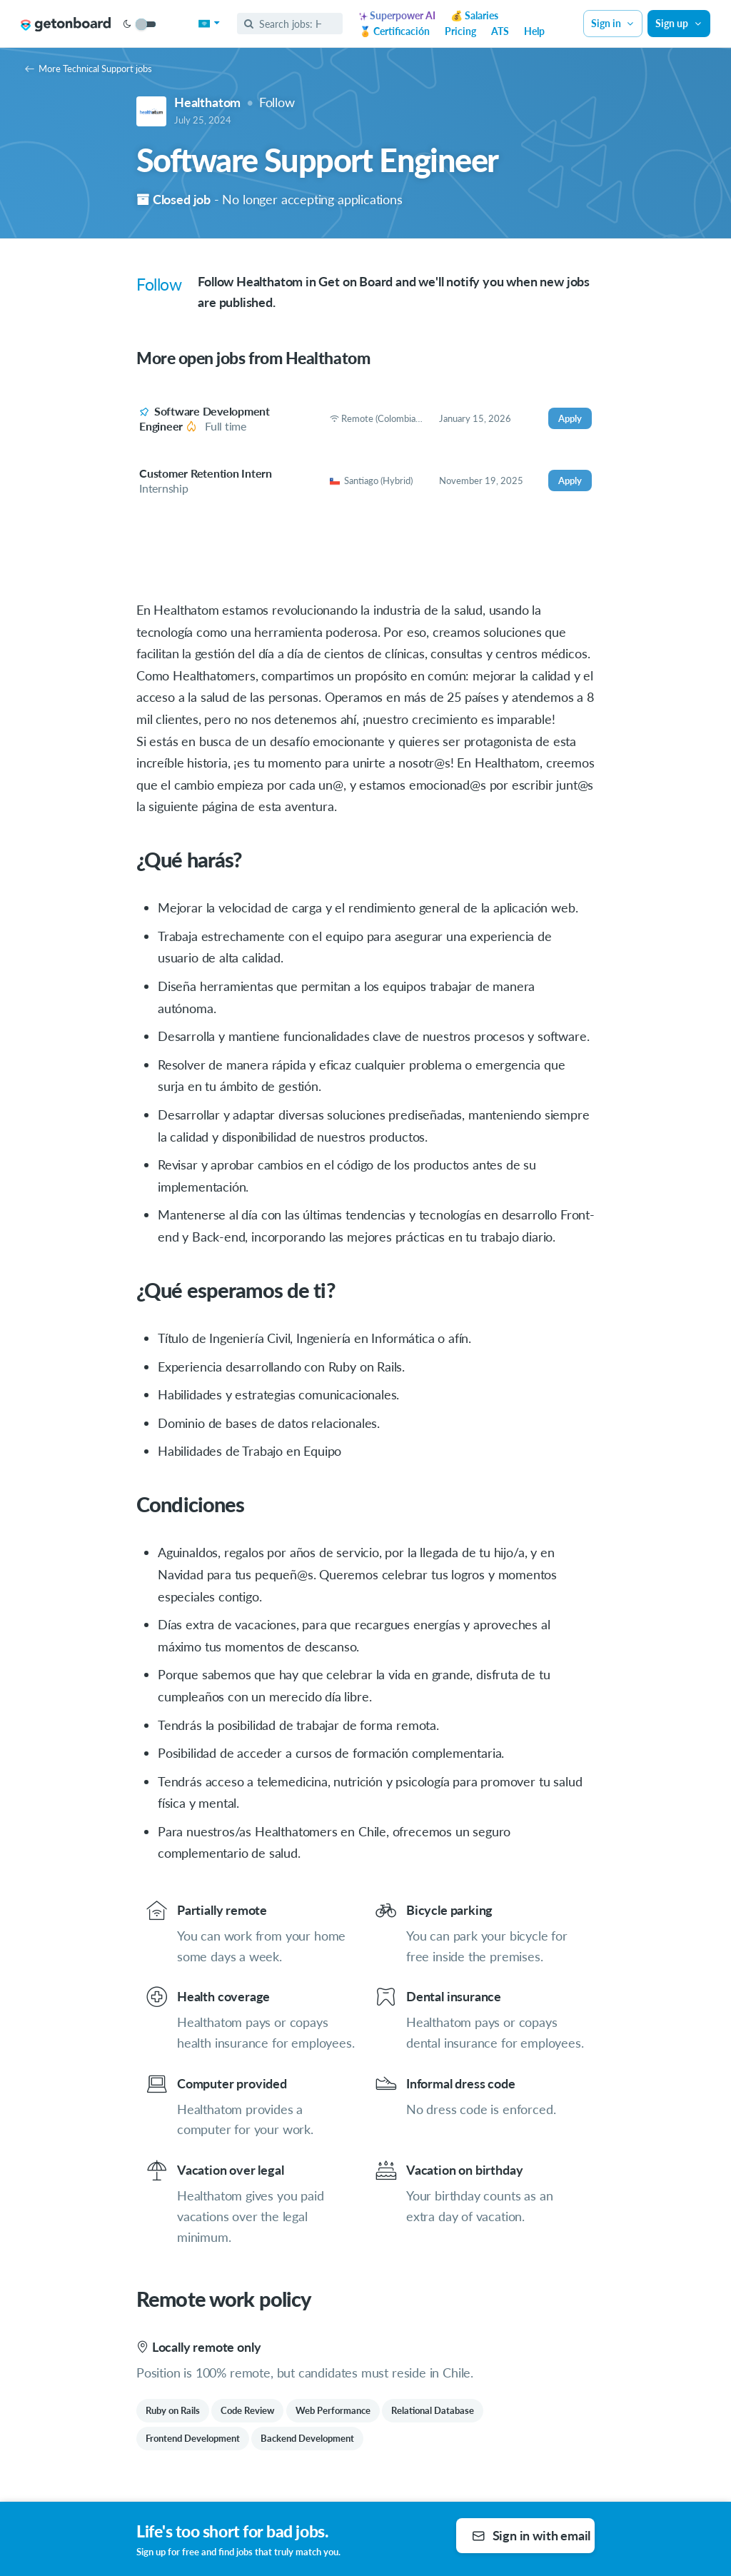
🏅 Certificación (394, 31)
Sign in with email (531, 2535)
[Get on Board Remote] (66, 24)
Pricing (460, 31)
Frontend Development (193, 2438)
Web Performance (333, 2410)
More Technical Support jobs (88, 68)
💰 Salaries (474, 15)
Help (534, 31)
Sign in (613, 23)
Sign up (678, 23)
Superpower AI (397, 15)
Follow (277, 102)
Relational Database (432, 2410)
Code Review (247, 2410)
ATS (500, 31)
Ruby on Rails (173, 2410)
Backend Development (307, 2438)
